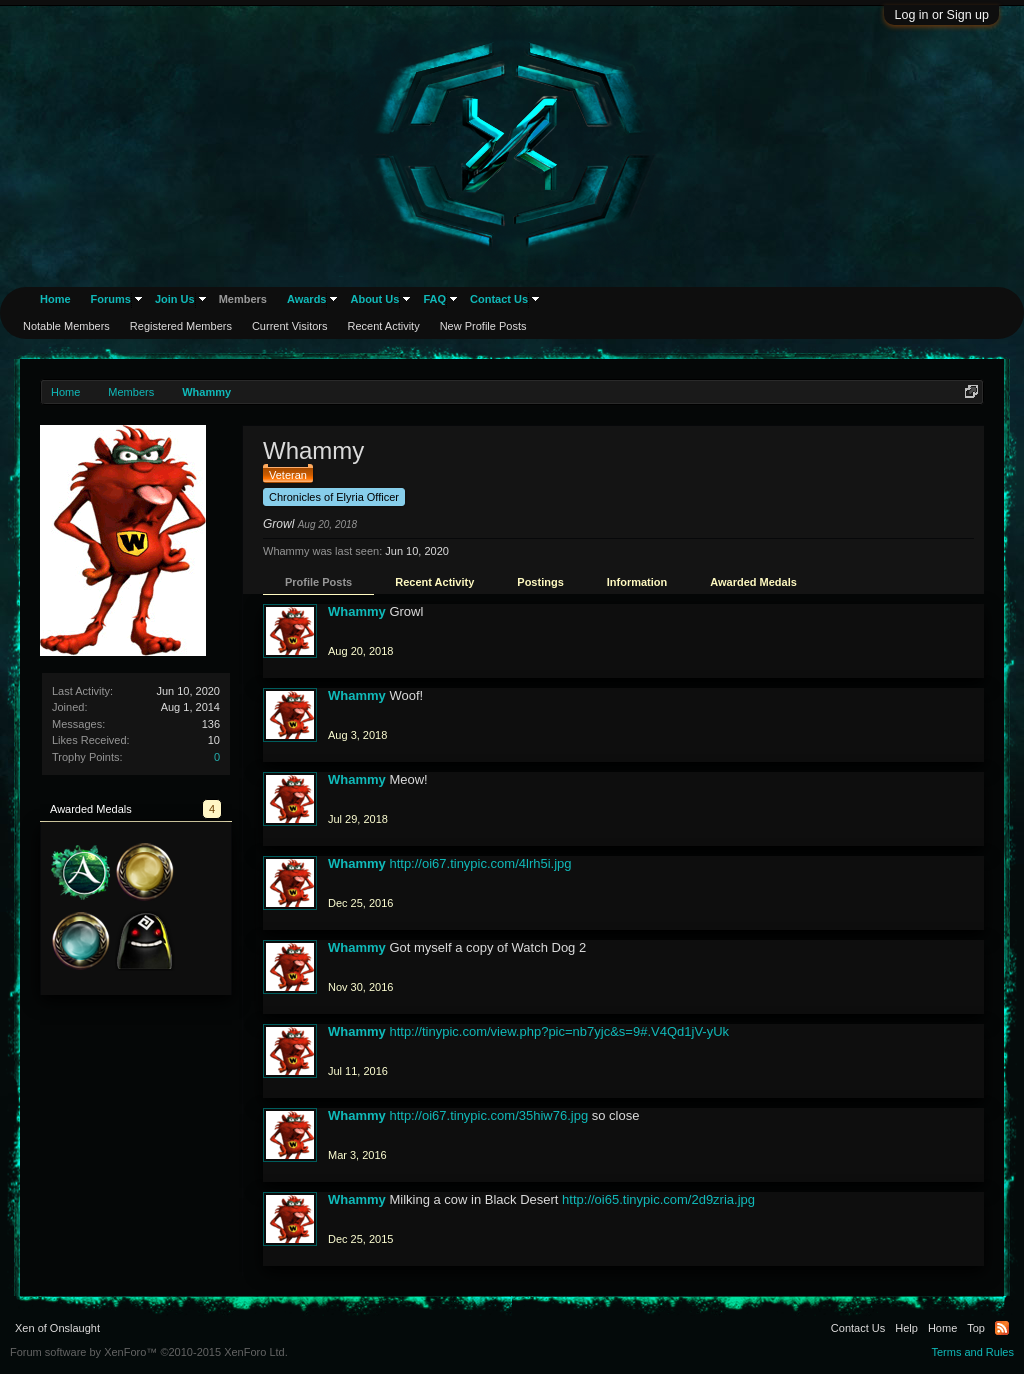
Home (55, 299)
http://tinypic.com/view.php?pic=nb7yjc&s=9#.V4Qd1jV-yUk (559, 1031)
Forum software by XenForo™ (149, 1352)
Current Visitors (290, 326)
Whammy (357, 611)
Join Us (175, 299)
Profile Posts (318, 582)
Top (976, 1328)
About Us (374, 299)
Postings (540, 582)
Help (906, 1328)
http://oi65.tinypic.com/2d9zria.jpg (658, 1199)
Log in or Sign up (941, 15)
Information (637, 582)
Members (243, 299)
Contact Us (499, 299)
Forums (111, 299)
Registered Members (181, 326)
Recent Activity (434, 582)
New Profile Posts (483, 326)
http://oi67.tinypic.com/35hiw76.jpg (488, 1115)
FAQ (434, 299)
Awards (307, 299)
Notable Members (66, 326)
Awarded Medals (753, 582)
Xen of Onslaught (57, 1328)
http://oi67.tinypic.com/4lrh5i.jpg (480, 863)
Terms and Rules (972, 1352)
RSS (1002, 1328)
